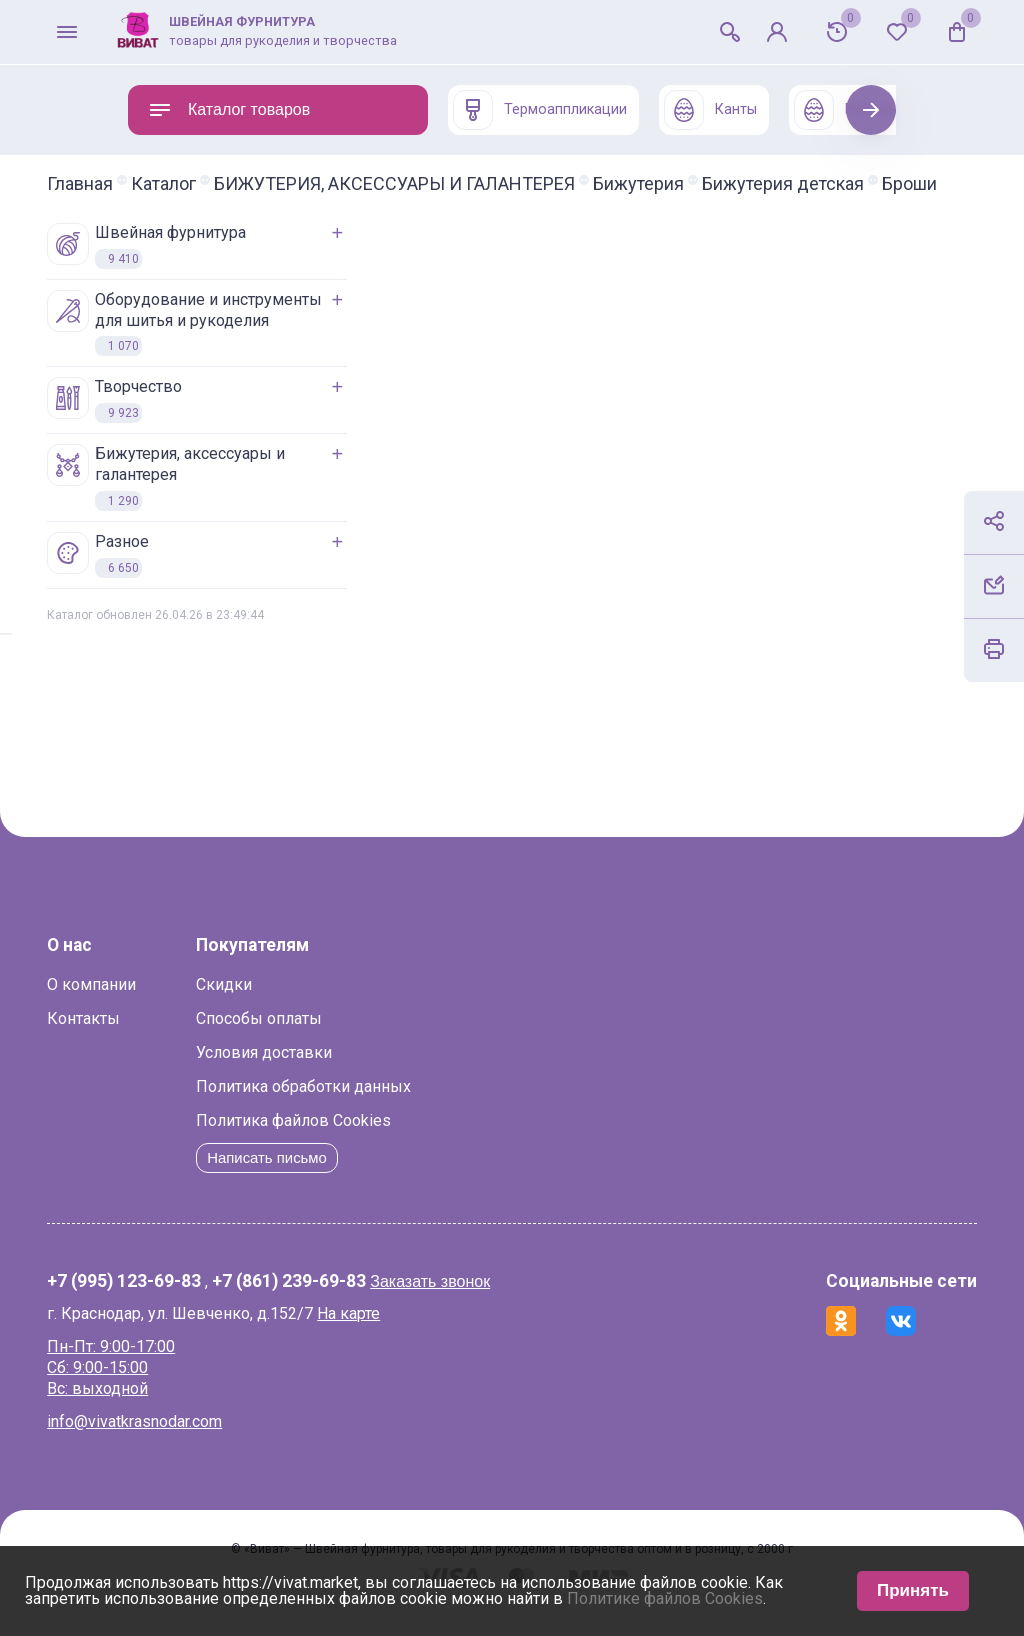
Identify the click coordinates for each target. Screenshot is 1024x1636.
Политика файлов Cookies (374, 1138)
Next (871, 109)
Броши (335, 202)
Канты (710, 110)
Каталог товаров (229, 110)
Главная (161, 184)
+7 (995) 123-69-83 (205, 1300)
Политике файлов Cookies (665, 1598)
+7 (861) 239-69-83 (370, 1300)
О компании (172, 1002)
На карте (429, 1331)
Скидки (305, 1002)
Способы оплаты (340, 1036)
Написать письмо (352, 1175)
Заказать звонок (511, 1299)
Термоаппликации (540, 110)
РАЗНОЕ (179, 573)
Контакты (164, 1036)
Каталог (244, 184)
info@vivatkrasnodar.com (215, 1439)
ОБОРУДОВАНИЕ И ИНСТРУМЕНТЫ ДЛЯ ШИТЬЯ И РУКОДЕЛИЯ (265, 341)
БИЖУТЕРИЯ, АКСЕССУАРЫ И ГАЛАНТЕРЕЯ (475, 184)
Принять (913, 1590)
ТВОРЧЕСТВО (195, 418)
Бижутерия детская (209, 202)
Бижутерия (719, 184)
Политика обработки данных (384, 1104)
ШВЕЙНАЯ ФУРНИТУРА (227, 264)
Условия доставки (345, 1070)
